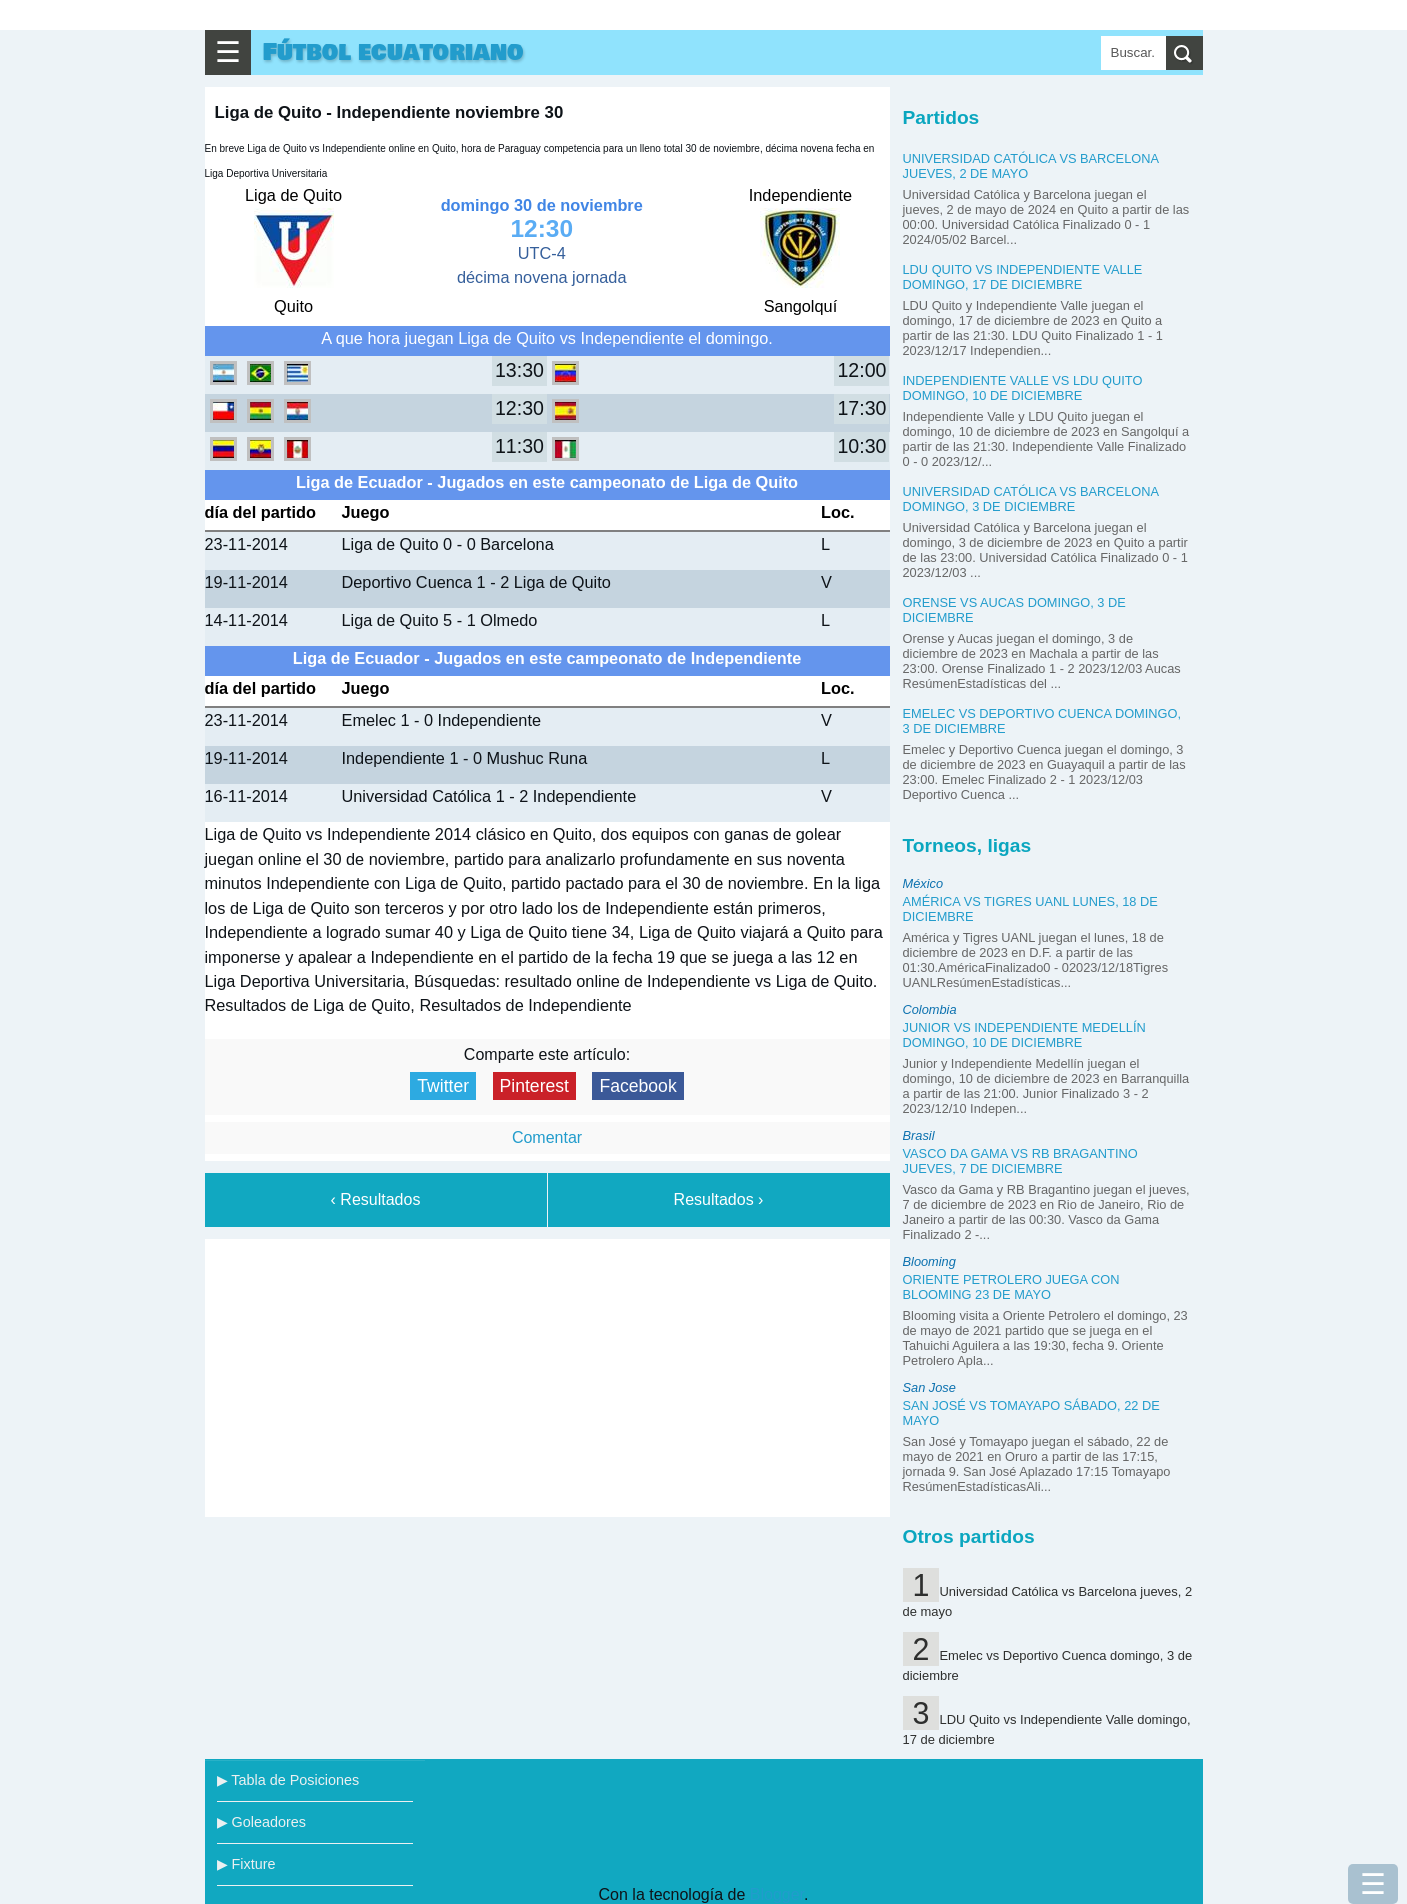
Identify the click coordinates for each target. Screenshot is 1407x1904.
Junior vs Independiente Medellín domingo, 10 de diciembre (1024, 1035)
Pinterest (534, 1086)
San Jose (929, 1387)
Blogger (777, 1894)
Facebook (637, 1086)
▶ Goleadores (261, 1822)
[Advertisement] (547, 1374)
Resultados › (719, 1199)
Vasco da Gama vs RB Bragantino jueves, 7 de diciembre (1020, 1161)
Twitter (443, 1086)
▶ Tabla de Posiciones (288, 1780)
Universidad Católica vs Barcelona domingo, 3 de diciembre (1031, 499)
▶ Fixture (246, 1864)
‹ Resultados (376, 1199)
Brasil (919, 1135)
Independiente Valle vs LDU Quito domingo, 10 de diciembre (1023, 388)
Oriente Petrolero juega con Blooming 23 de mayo (1011, 1287)
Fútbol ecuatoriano (393, 52)
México (923, 883)
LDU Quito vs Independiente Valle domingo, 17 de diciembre (1023, 277)
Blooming (929, 1261)
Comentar (547, 1137)
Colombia (930, 1009)
